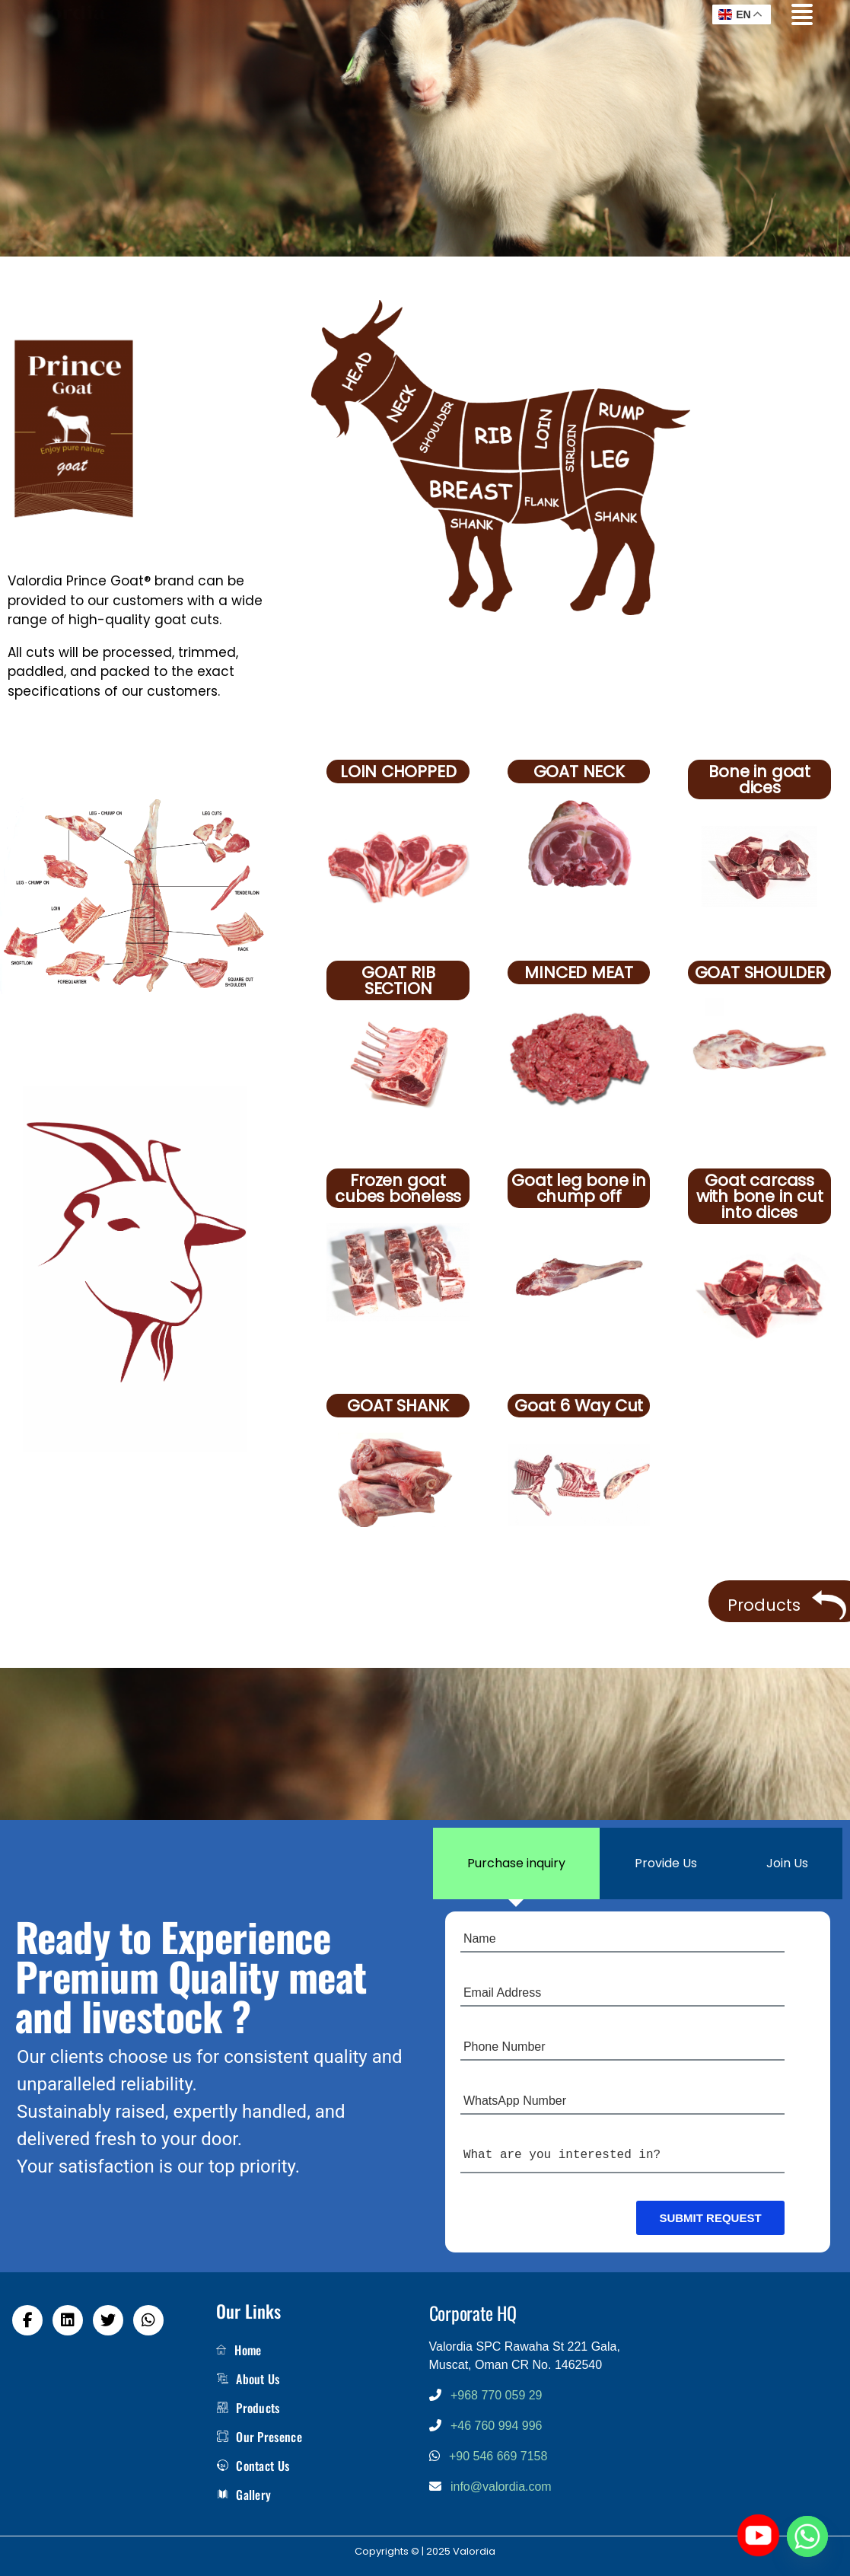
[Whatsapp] (807, 2536)
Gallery (244, 2494)
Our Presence (259, 2437)
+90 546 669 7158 (498, 2456)
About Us (248, 2379)
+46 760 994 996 (496, 2425)
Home (238, 2350)
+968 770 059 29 (496, 2395)
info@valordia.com (501, 2486)
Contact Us (253, 2465)
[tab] (516, 1863)
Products (248, 2408)
